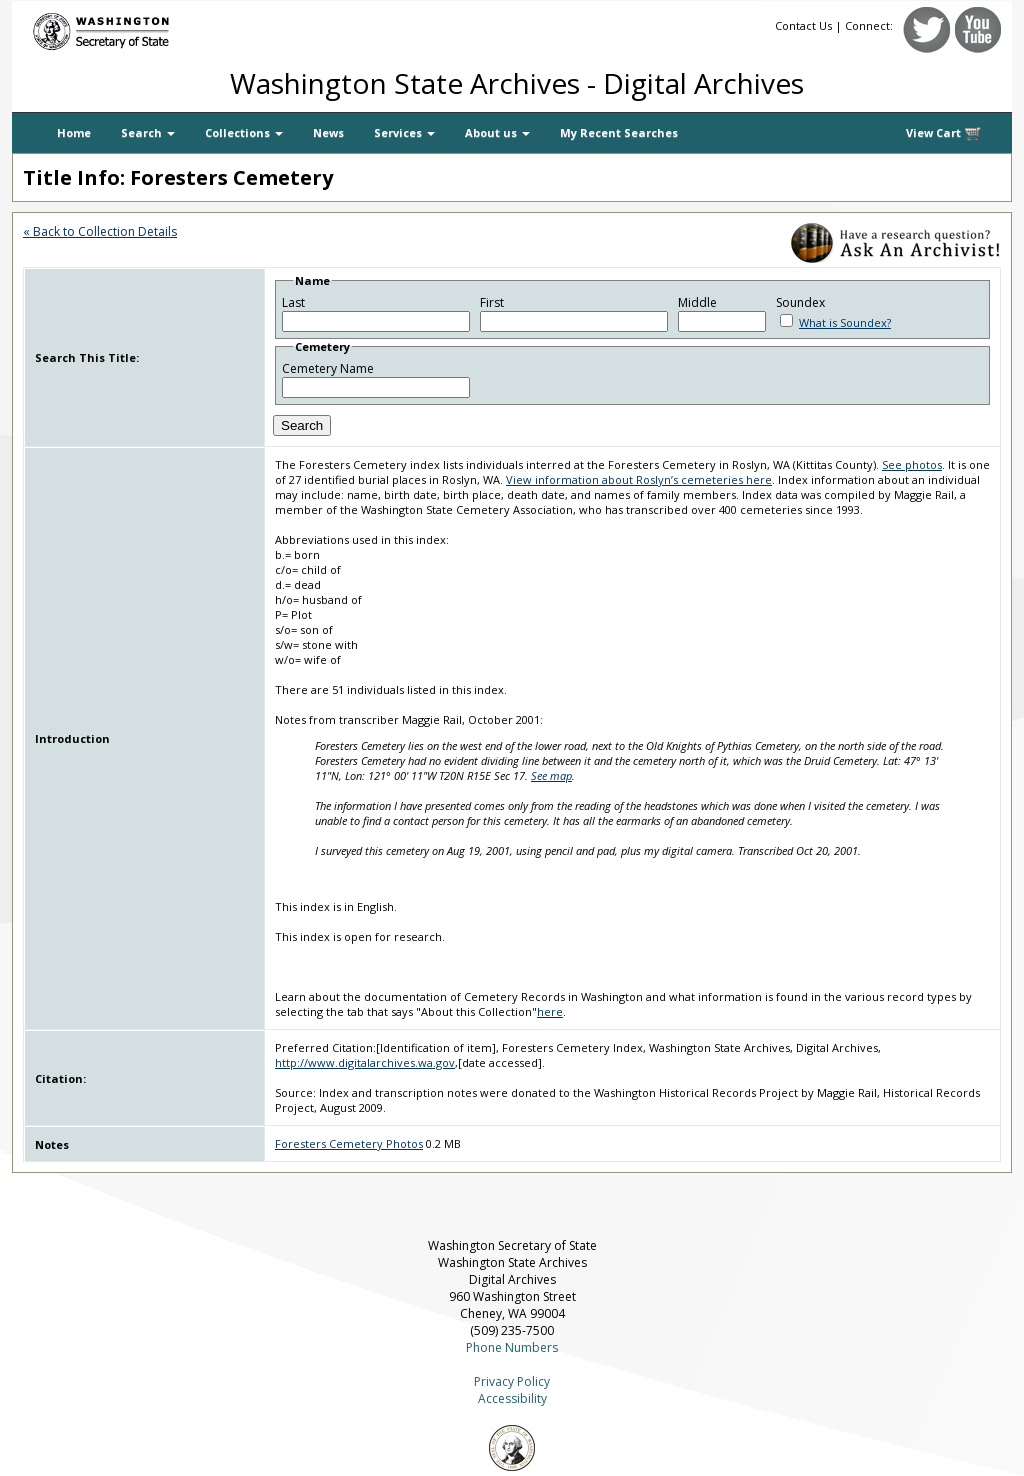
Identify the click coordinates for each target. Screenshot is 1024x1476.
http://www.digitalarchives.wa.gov (365, 1062)
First (492, 302)
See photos (912, 464)
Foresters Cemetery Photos (349, 1143)
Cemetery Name (328, 368)
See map (551, 775)
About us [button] (497, 132)
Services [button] (404, 132)
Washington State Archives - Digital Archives (517, 83)
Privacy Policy (512, 1381)
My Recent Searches (619, 132)
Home (74, 132)
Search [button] (148, 132)
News (328, 132)
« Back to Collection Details (100, 231)
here (550, 1011)
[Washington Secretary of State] (202, 27)
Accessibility (512, 1398)
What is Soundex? (845, 322)
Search (302, 425)
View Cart (944, 133)
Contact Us (803, 25)
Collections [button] (244, 132)
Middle (697, 302)
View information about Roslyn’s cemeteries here (639, 479)
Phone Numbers (512, 1347)
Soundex (800, 302)
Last (293, 302)
